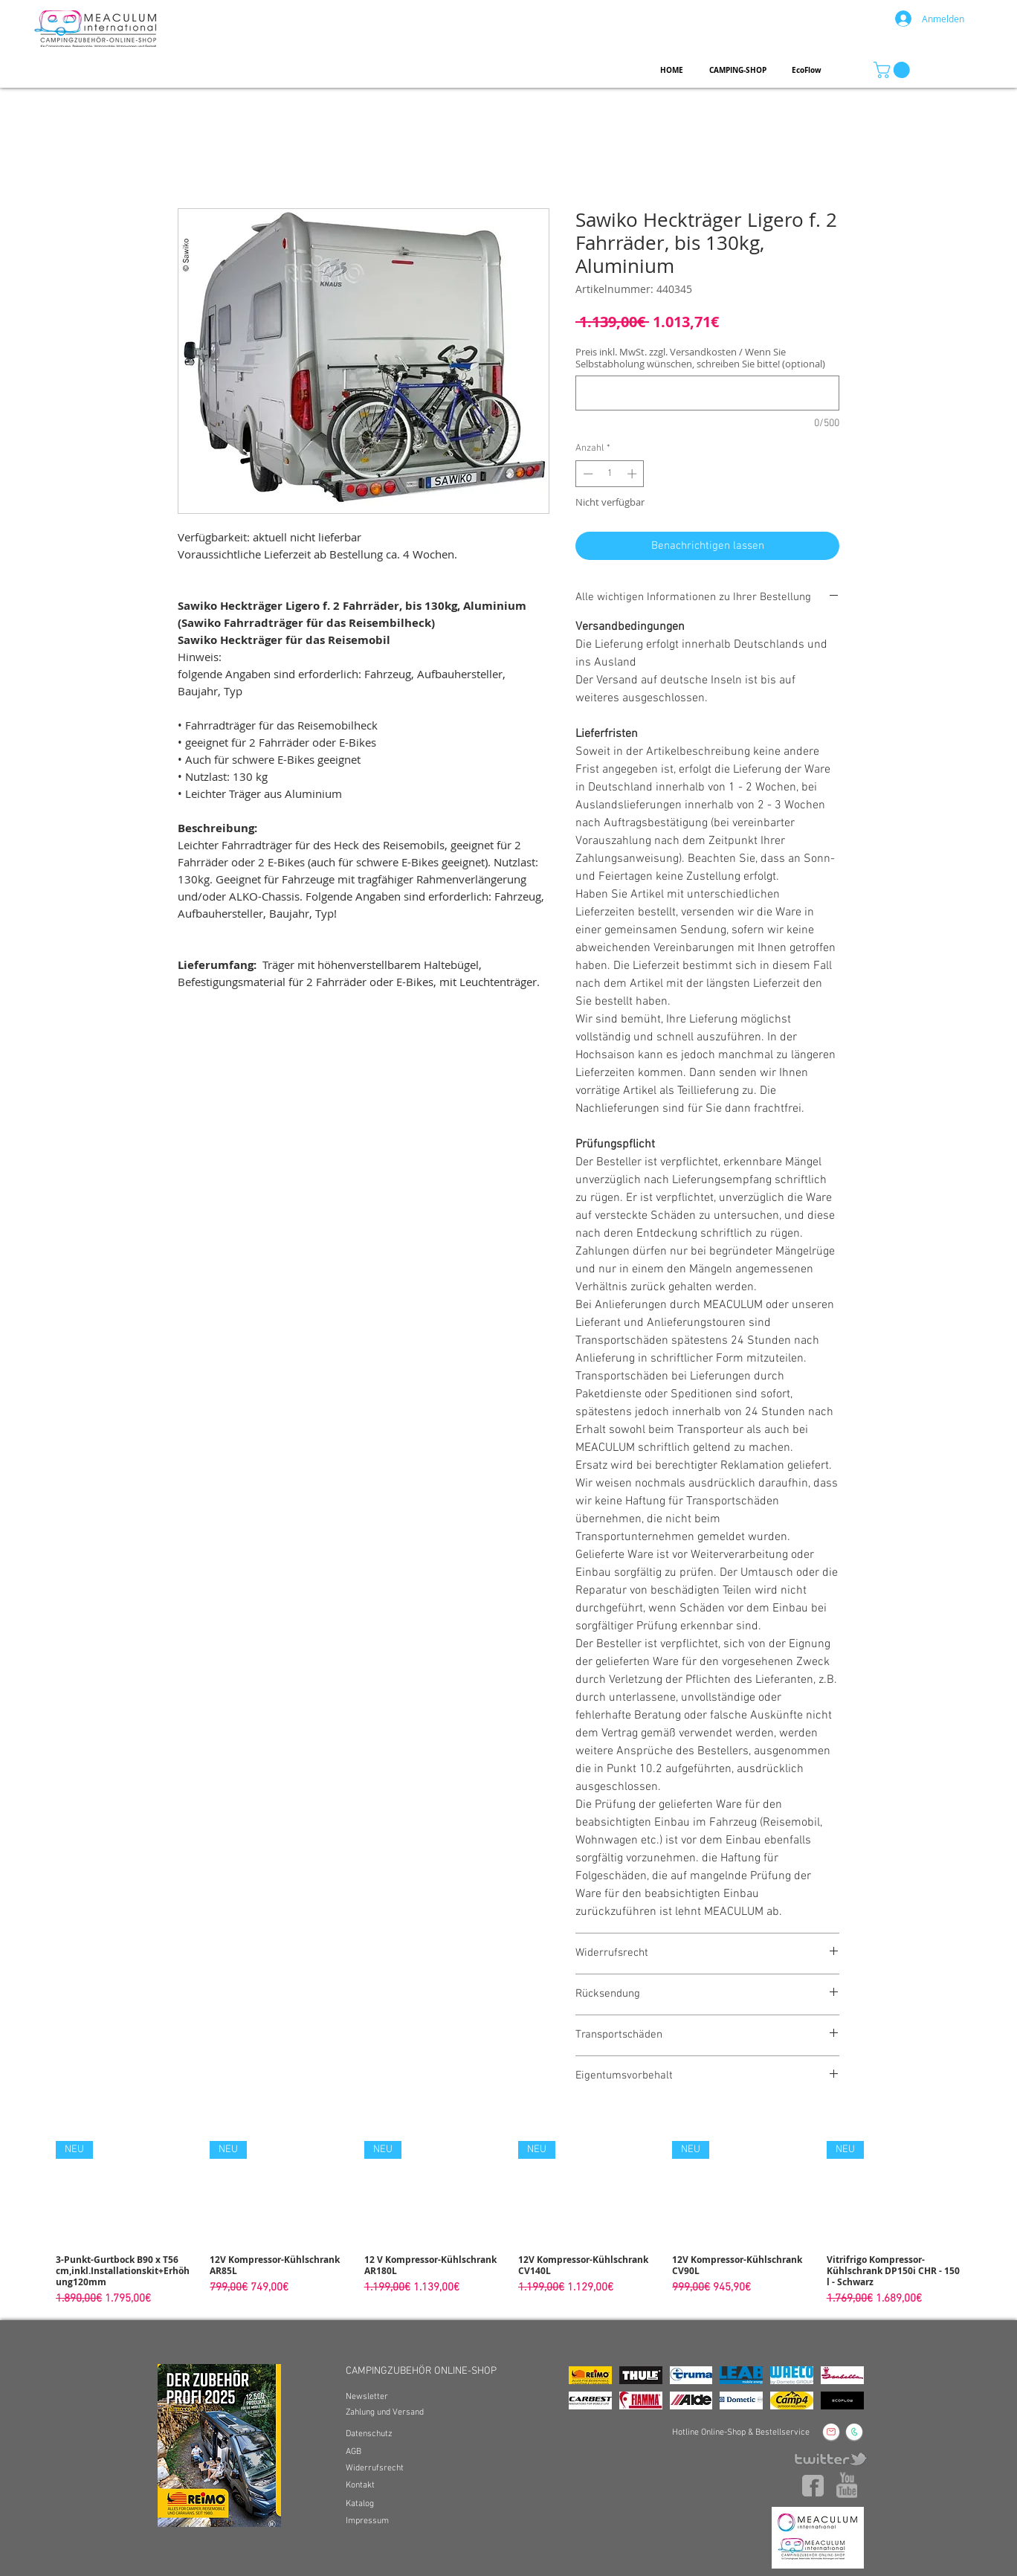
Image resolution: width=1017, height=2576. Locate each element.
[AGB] (354, 2452)
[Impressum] (368, 2521)
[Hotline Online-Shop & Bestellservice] (740, 2433)
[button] (894, 70)
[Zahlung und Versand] (389, 2412)
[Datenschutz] (371, 2434)
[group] (508, 2224)
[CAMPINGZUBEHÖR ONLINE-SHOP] (428, 2371)
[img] (590, 2375)
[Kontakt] (361, 2485)
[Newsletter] (367, 2397)
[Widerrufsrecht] (375, 2468)
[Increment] (633, 473)
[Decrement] (586, 473)
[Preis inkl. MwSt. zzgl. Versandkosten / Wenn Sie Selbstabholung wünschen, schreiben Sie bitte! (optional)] (707, 393)
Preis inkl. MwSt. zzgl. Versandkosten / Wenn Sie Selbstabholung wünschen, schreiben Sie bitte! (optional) (700, 358)
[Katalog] (361, 2504)
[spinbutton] (609, 473)
